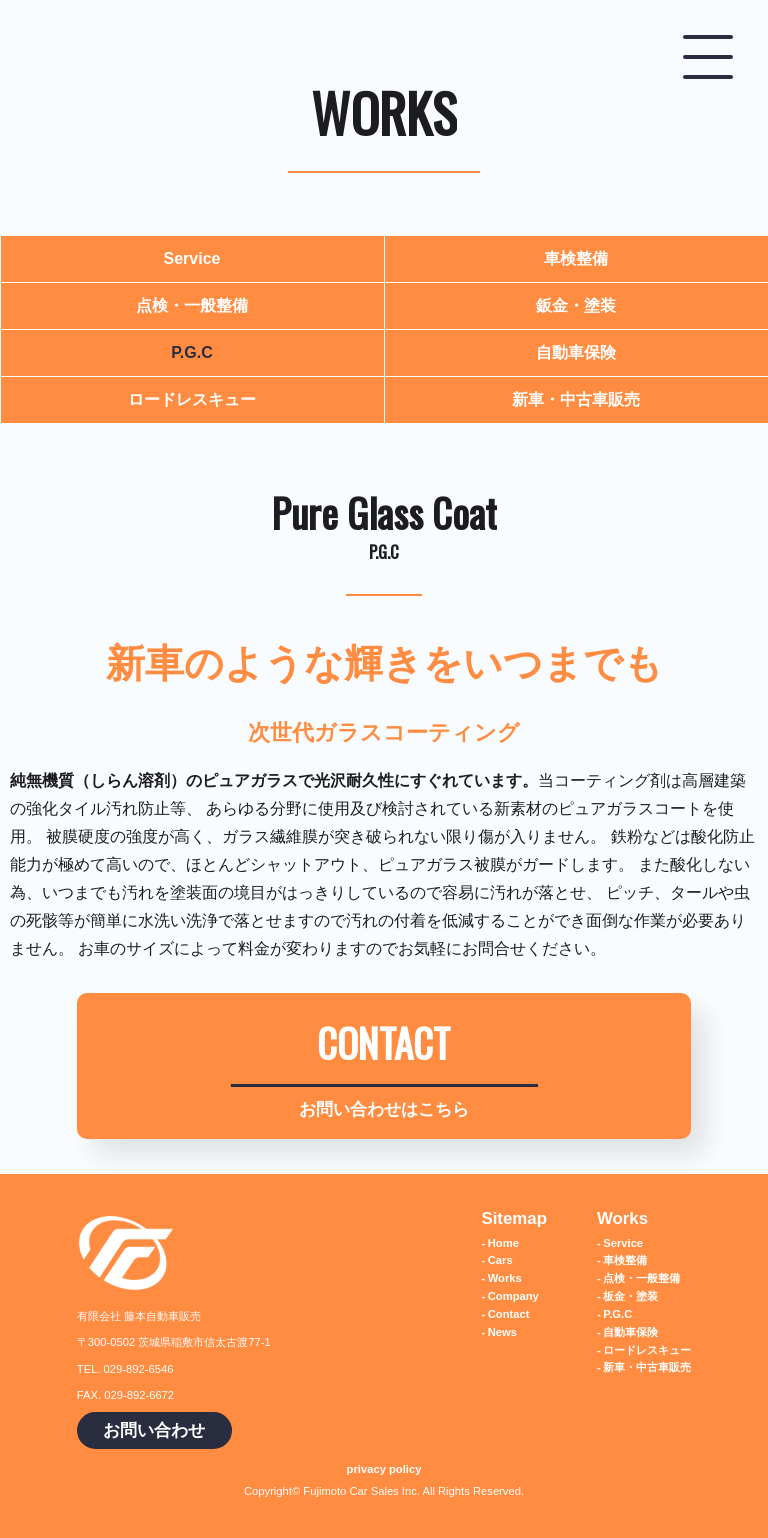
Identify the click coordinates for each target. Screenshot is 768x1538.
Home (503, 1243)
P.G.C (192, 352)
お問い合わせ (154, 1430)
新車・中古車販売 (576, 399)
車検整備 (576, 258)
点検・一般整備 (192, 305)
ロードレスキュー (192, 399)
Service (192, 258)
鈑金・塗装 (576, 305)
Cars (500, 1260)
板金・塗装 (630, 1296)
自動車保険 (576, 352)
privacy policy (384, 1469)
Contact (509, 1314)
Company (513, 1296)
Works (505, 1278)
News (502, 1332)
